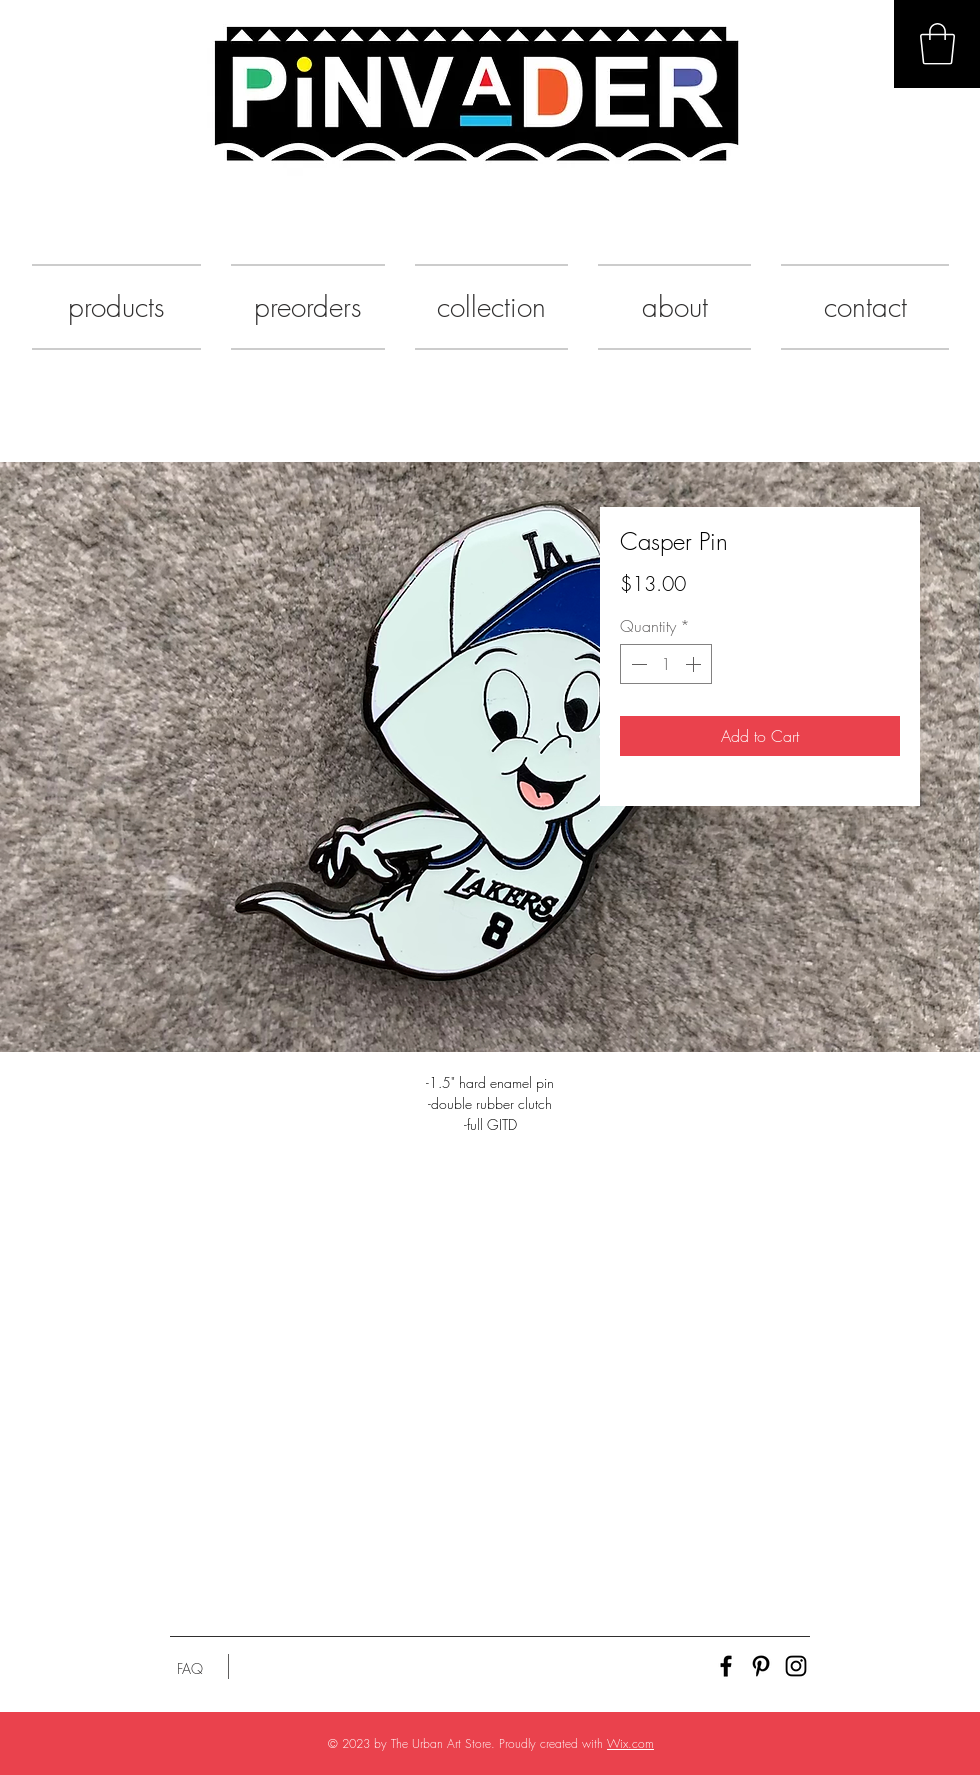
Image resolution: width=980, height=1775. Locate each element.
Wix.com (630, 1743)
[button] (937, 44)
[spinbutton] (666, 664)
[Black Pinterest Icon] (761, 1666)
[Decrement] (637, 664)
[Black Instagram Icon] (796, 1666)
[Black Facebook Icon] (726, 1666)
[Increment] (695, 664)
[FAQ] (190, 1669)
